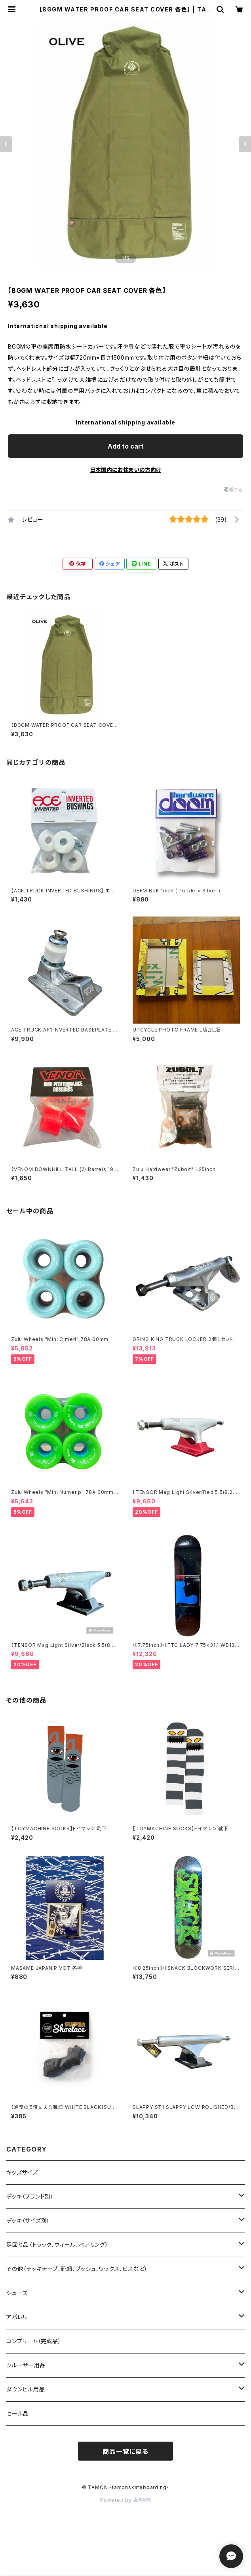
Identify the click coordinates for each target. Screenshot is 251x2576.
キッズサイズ (22, 2172)
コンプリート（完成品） (33, 2341)
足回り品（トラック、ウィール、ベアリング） (57, 2244)
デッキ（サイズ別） (28, 2220)
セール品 (17, 2413)
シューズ (17, 2292)
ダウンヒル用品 (25, 2389)
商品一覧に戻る (125, 2451)
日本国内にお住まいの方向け (125, 469)
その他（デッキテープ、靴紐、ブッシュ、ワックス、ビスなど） (77, 2268)
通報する (233, 489)
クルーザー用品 (26, 2365)
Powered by (125, 2500)
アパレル (17, 2317)
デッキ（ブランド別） (30, 2196)
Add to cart (126, 446)
